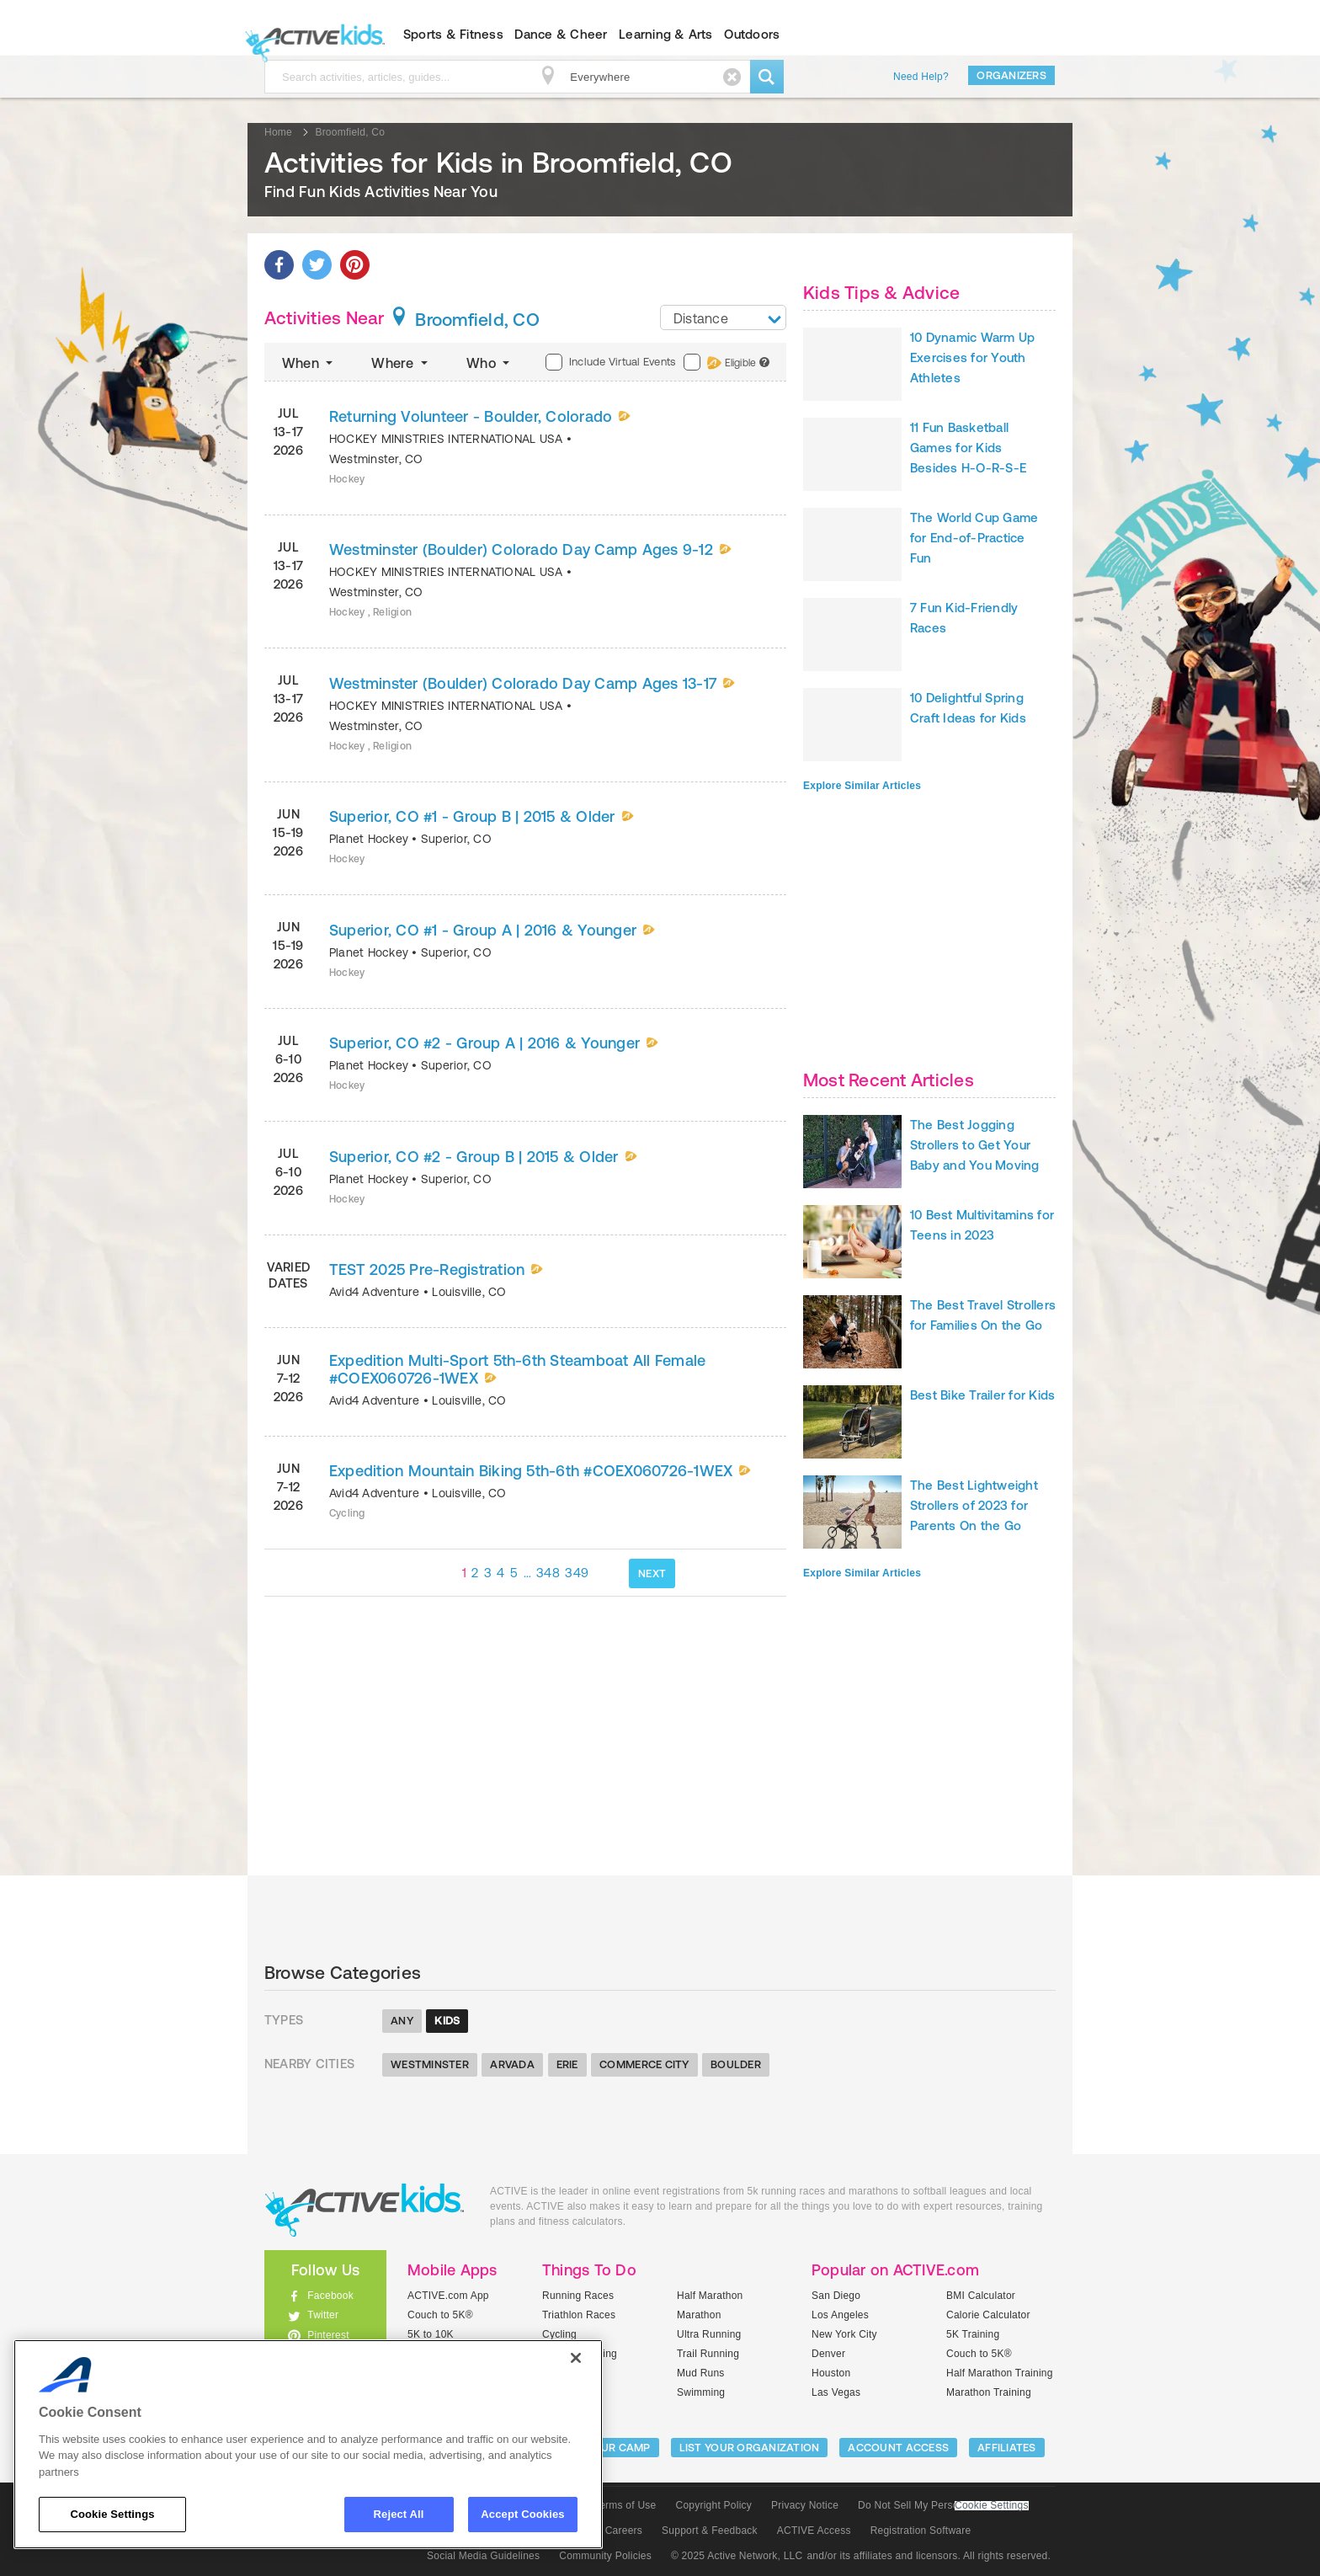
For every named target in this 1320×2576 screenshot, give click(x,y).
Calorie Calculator (988, 2315)
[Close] (575, 2357)
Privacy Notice (804, 2505)
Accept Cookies (522, 2514)
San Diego (836, 2295)
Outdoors (752, 34)
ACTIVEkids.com (311, 34)
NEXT (652, 1573)
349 (576, 1572)
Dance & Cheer (560, 34)
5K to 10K (430, 2334)
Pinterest (328, 2335)
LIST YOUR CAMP (606, 2447)
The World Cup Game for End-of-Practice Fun (974, 537)
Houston (831, 2373)
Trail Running (708, 2354)
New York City (844, 2334)
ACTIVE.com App (448, 2295)
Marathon (699, 2315)
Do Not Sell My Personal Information (943, 2505)
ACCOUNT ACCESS (898, 2447)
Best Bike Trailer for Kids (982, 1395)
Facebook (330, 2295)
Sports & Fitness (453, 34)
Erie (567, 2064)
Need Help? (921, 77)
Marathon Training (988, 2392)
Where (401, 363)
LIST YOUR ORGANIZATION (749, 2447)
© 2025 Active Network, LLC (737, 2556)
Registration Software (920, 2530)
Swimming (701, 2392)
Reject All (399, 2514)
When (309, 363)
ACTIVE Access (814, 2530)
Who (489, 363)
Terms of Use (625, 2505)
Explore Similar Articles (862, 786)
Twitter (322, 2315)
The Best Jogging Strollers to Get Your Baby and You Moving (975, 1144)
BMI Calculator (980, 2295)
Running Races (578, 2295)
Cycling (559, 2334)
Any (402, 2020)
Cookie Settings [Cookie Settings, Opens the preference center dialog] (112, 2514)
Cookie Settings (992, 2505)
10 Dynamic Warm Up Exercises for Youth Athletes (972, 357)
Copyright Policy (713, 2505)
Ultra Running (709, 2334)
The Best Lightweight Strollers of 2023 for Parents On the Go (974, 1505)
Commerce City (644, 2064)
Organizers (1011, 75)
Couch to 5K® (440, 2315)
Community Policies (605, 2556)
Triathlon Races (578, 2315)
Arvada (512, 2064)
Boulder (736, 2064)
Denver (828, 2354)
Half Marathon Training (999, 2373)
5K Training (972, 2334)
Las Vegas (836, 2392)
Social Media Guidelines (483, 2556)
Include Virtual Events (610, 362)
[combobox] (723, 317)
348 (548, 1572)
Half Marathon (710, 2295)
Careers (623, 2530)
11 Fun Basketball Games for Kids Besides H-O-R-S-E (968, 447)
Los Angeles (840, 2315)
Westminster (430, 2064)
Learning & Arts (666, 34)
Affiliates (1006, 2447)
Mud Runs (701, 2373)
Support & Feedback (710, 2530)
